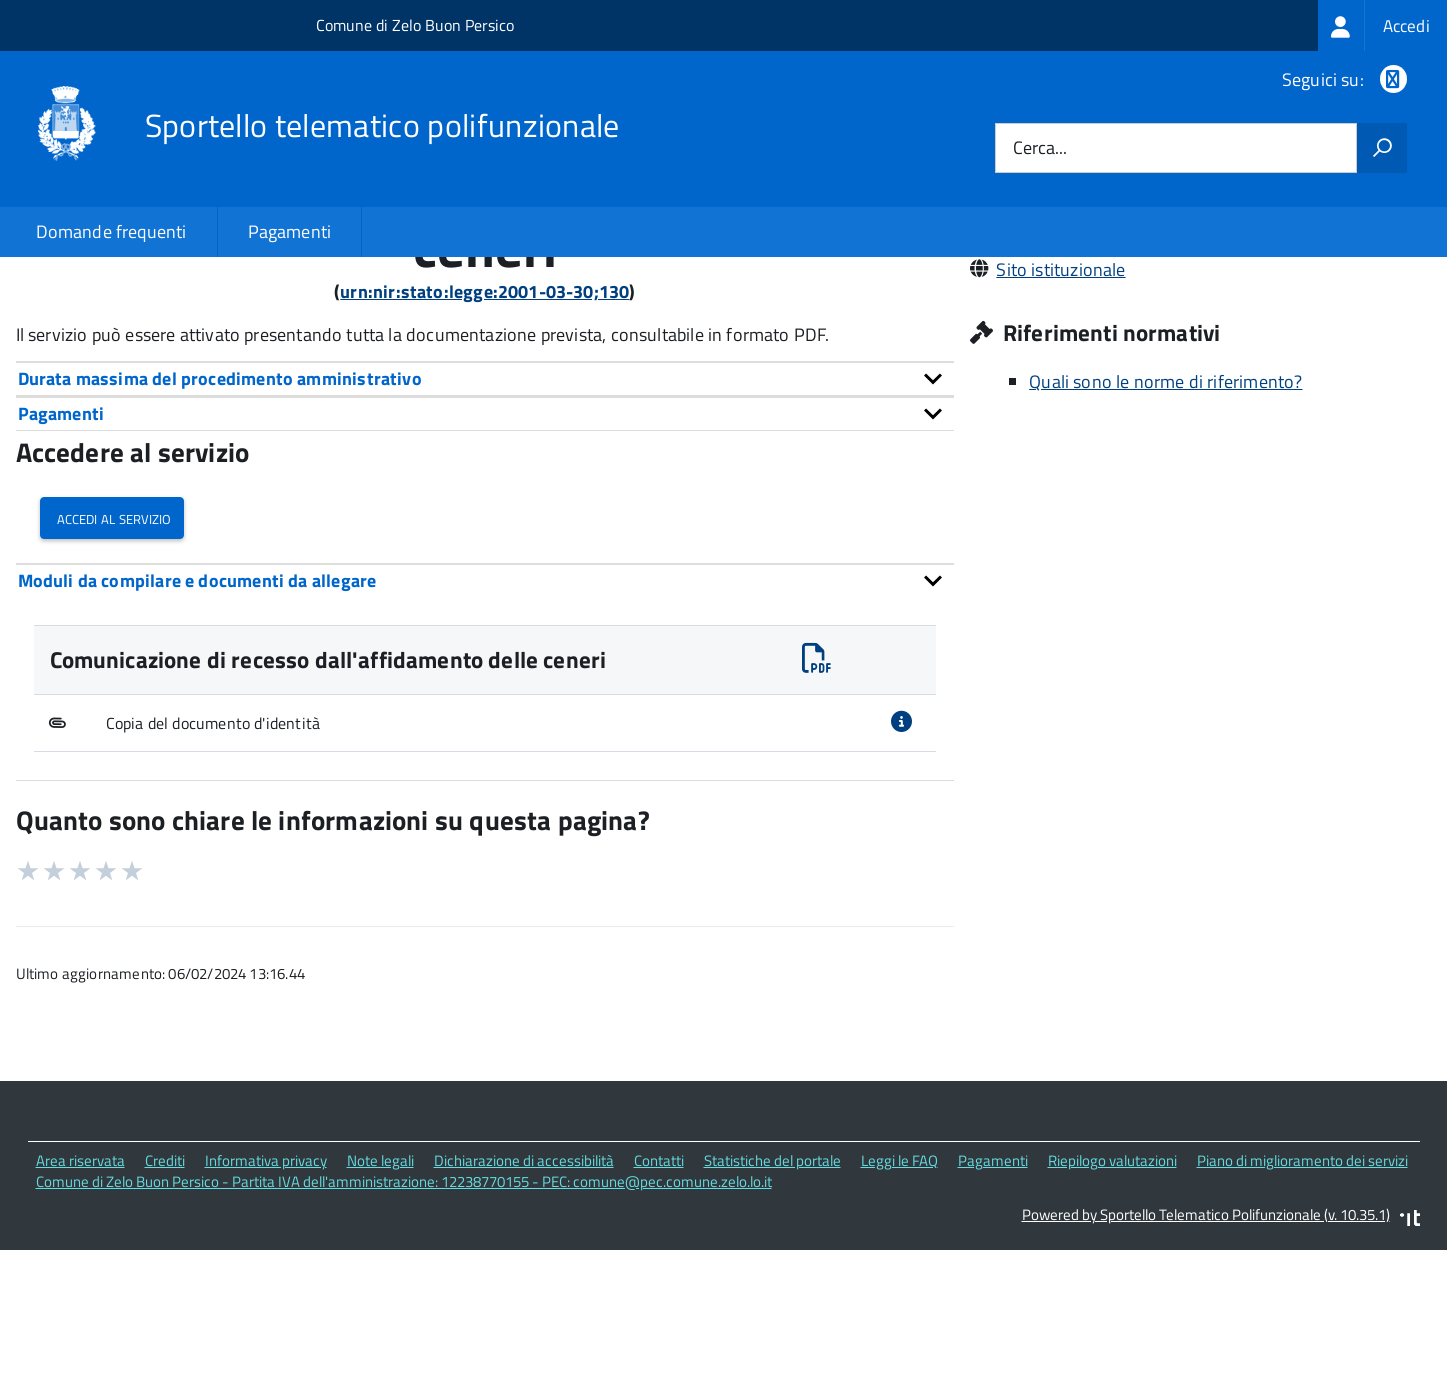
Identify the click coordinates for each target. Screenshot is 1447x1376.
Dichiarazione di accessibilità (524, 1297)
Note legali (380, 1297)
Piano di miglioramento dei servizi (1302, 1297)
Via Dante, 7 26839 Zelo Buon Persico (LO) (1158, 321)
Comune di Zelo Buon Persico (415, 25)
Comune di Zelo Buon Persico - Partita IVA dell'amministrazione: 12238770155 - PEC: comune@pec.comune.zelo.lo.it (404, 1318)
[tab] (485, 515)
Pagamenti (290, 231)
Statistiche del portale (772, 1297)
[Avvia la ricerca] (1382, 148)
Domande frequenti (111, 231)
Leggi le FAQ (899, 1297)
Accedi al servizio (112, 654)
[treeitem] (1382, 25)
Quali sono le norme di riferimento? (1165, 518)
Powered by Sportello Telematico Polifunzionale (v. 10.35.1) (1206, 1350)
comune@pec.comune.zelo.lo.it (1118, 349)
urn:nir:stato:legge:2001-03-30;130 (484, 428)
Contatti (659, 1297)
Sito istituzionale (1060, 405)
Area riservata (80, 1297)
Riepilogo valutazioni (1112, 1297)
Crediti (165, 1297)
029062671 (1042, 377)
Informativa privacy (266, 1297)
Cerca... (1040, 148)
